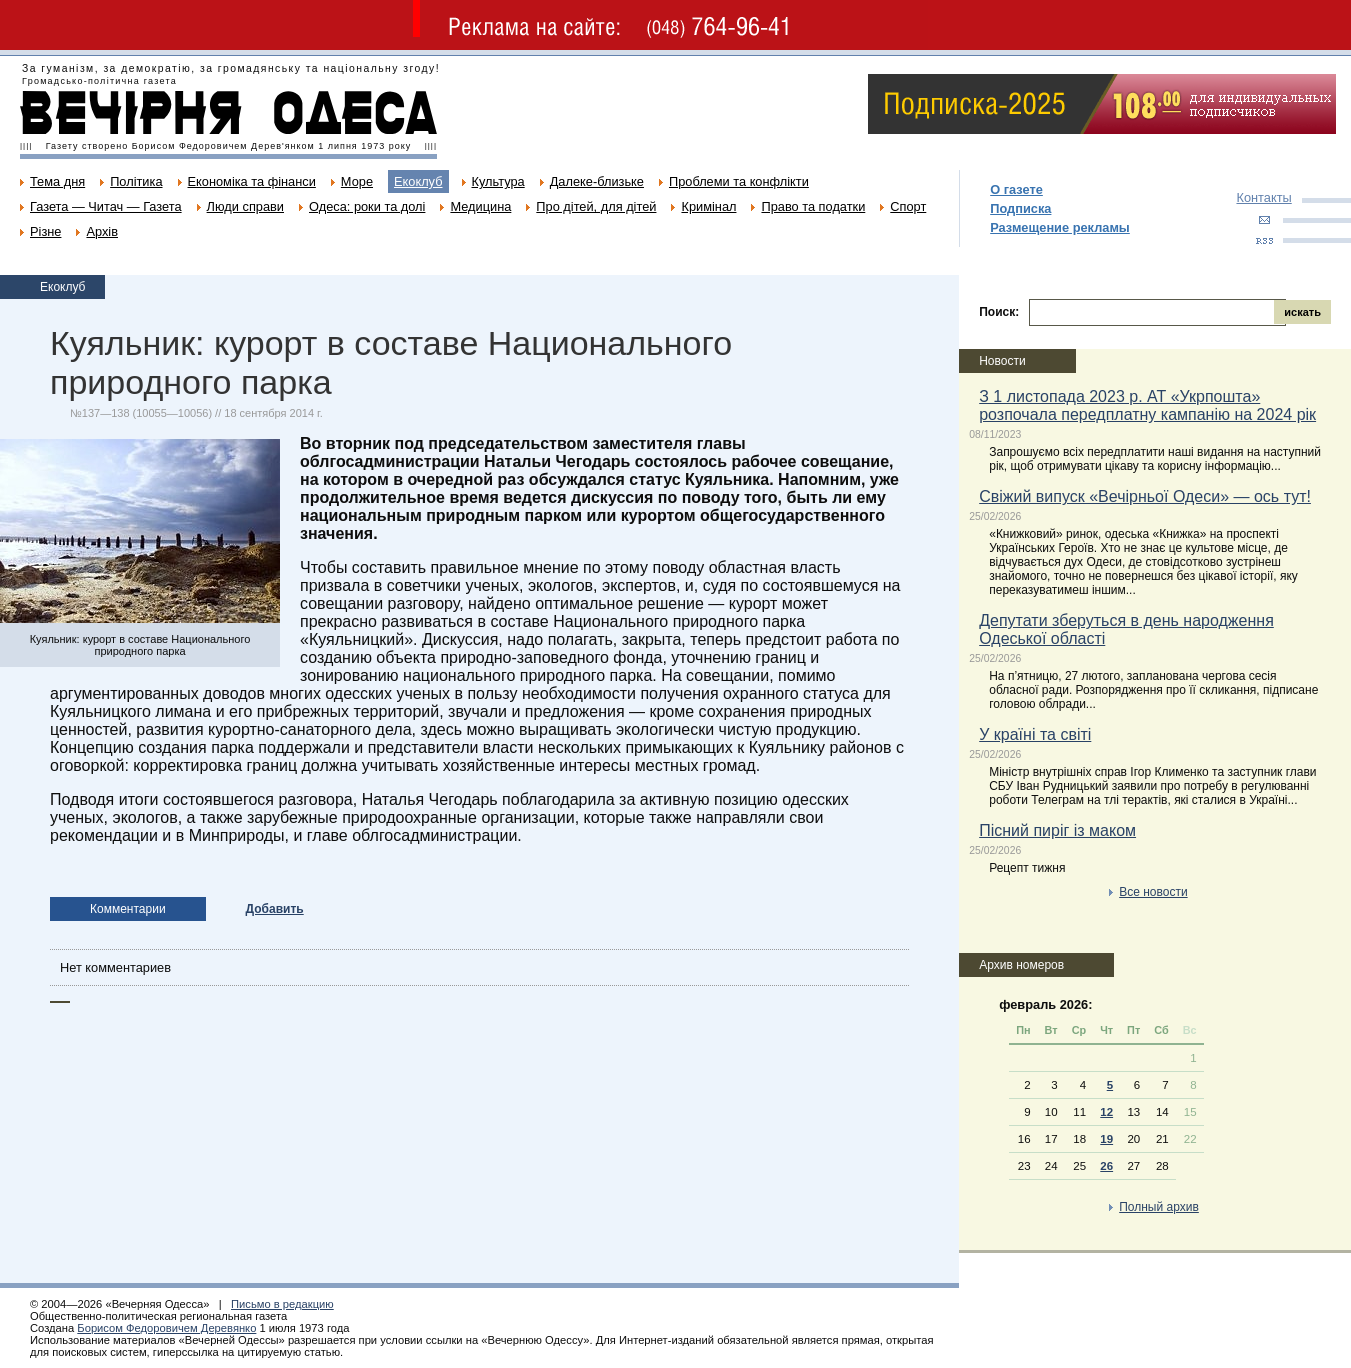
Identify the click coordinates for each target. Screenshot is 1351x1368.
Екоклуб (418, 181)
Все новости (1153, 892)
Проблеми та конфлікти (739, 181)
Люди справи (245, 206)
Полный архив (1159, 1207)
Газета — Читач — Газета (106, 206)
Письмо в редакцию (282, 1304)
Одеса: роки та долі (367, 206)
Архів (102, 231)
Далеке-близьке (597, 181)
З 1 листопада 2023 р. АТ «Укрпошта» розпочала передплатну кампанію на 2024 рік (1147, 405)
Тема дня (57, 181)
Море (357, 181)
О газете (1016, 189)
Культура (498, 181)
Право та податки (813, 206)
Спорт (908, 206)
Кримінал (708, 206)
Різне (45, 231)
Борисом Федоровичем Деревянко (166, 1328)
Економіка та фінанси (252, 181)
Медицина (480, 206)
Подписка (1020, 208)
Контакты (1263, 197)
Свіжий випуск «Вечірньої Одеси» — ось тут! (1145, 496)
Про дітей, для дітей (596, 206)
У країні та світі (1035, 734)
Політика (136, 181)
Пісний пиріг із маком (1057, 830)
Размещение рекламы (1060, 227)
